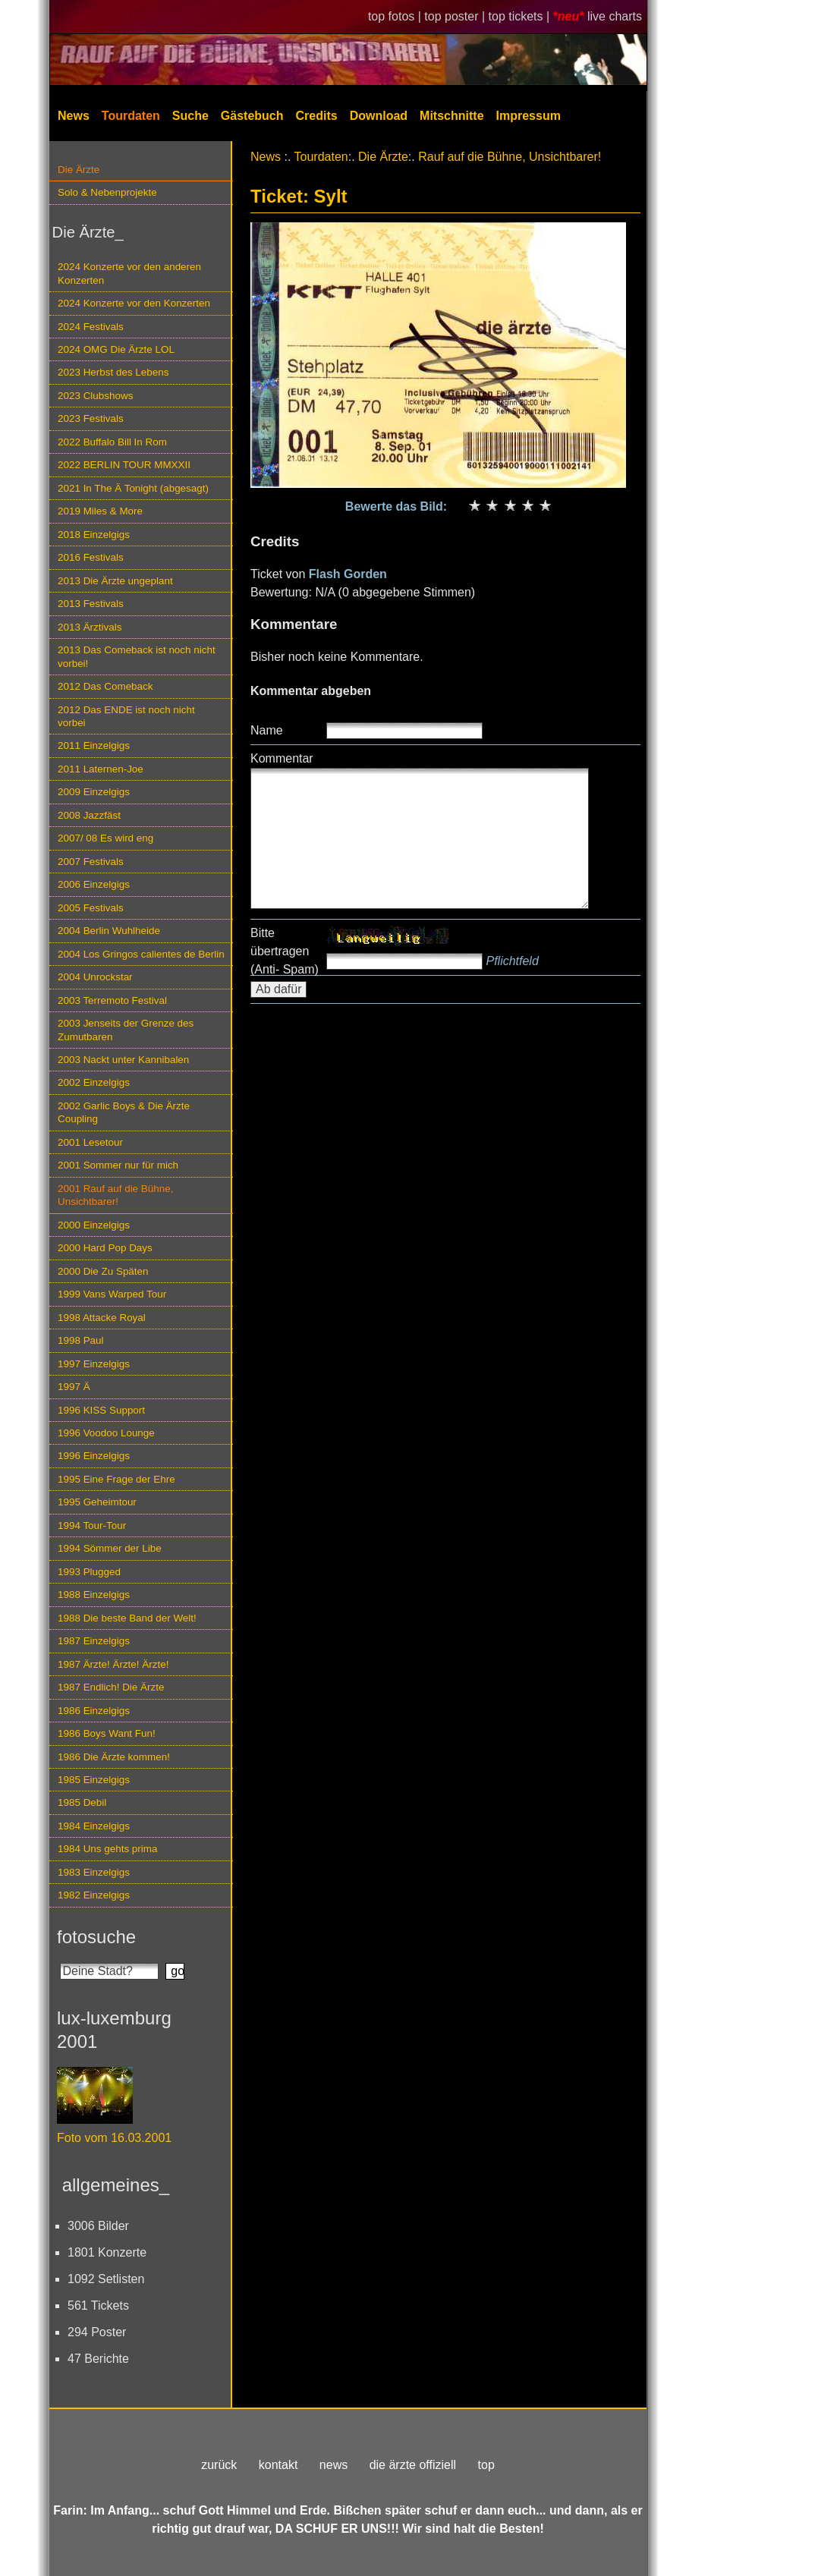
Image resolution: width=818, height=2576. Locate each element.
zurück (219, 2464)
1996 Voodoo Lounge (106, 1433)
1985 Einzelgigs (94, 1779)
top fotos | (396, 16)
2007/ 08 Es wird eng (105, 838)
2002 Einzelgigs (94, 1082)
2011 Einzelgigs (94, 745)
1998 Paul (81, 1340)
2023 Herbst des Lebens (113, 372)
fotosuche (96, 1936)
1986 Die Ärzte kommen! (114, 1757)
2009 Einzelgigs (94, 791)
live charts (614, 16)
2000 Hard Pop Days (105, 1247)
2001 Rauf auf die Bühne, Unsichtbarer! (115, 1195)
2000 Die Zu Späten (103, 1271)
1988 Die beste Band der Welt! (127, 1618)
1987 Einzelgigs (94, 1641)
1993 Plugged (89, 1571)
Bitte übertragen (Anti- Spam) (284, 951)
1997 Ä (74, 1386)
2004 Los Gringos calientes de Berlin (141, 954)
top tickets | (521, 16)
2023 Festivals (91, 418)
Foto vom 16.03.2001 (114, 2137)
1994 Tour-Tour (92, 1525)
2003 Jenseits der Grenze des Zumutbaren (125, 1030)
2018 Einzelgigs (94, 534)
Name (266, 730)
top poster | (456, 16)
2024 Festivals (91, 326)
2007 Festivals (91, 861)
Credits (317, 115)
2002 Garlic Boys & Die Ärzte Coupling (124, 1112)
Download (378, 115)
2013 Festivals (91, 603)
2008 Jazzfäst (89, 815)
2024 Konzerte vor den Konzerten (134, 303)
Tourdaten (131, 115)
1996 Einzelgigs (94, 1455)
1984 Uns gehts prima (107, 1848)
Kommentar (281, 758)
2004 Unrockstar (95, 977)
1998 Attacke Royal (102, 1317)
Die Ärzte (78, 169)
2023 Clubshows (95, 395)
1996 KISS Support (101, 1410)
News (74, 115)
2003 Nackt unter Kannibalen (123, 1059)
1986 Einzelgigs (94, 1710)
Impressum (528, 115)
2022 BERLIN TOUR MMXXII (124, 464)
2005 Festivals (91, 908)
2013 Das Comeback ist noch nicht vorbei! (137, 656)
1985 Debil (82, 1802)
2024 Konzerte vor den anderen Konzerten (129, 273)
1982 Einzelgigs (94, 1895)
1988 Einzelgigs (94, 1594)
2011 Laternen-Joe (100, 769)
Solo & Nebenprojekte (107, 192)
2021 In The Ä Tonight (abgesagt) (133, 488)
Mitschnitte (451, 115)
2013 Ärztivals (89, 627)
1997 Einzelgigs (94, 1364)
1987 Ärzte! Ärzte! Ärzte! (113, 1664)
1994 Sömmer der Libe (110, 1548)
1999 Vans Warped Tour (112, 1294)
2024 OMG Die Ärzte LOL (116, 349)
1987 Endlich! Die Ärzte (111, 1687)
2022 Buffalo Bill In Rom (112, 442)
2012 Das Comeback (105, 686)
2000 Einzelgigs (94, 1225)
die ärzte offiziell (413, 2464)
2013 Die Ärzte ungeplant (115, 581)
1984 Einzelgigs (94, 1826)
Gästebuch (252, 115)
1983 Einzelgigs (94, 1872)
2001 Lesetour (90, 1142)
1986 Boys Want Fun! (107, 1733)
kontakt (278, 2464)
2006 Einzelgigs (94, 884)
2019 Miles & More (100, 511)
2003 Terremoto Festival (112, 1000)
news (333, 2464)
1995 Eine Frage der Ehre (116, 1479)
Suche (190, 115)
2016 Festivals (91, 557)
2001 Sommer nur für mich (118, 1165)
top (486, 2464)
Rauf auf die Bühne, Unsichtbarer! (509, 156)
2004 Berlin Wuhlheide (109, 930)
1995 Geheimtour (97, 1502)
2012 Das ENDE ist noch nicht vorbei (126, 716)
